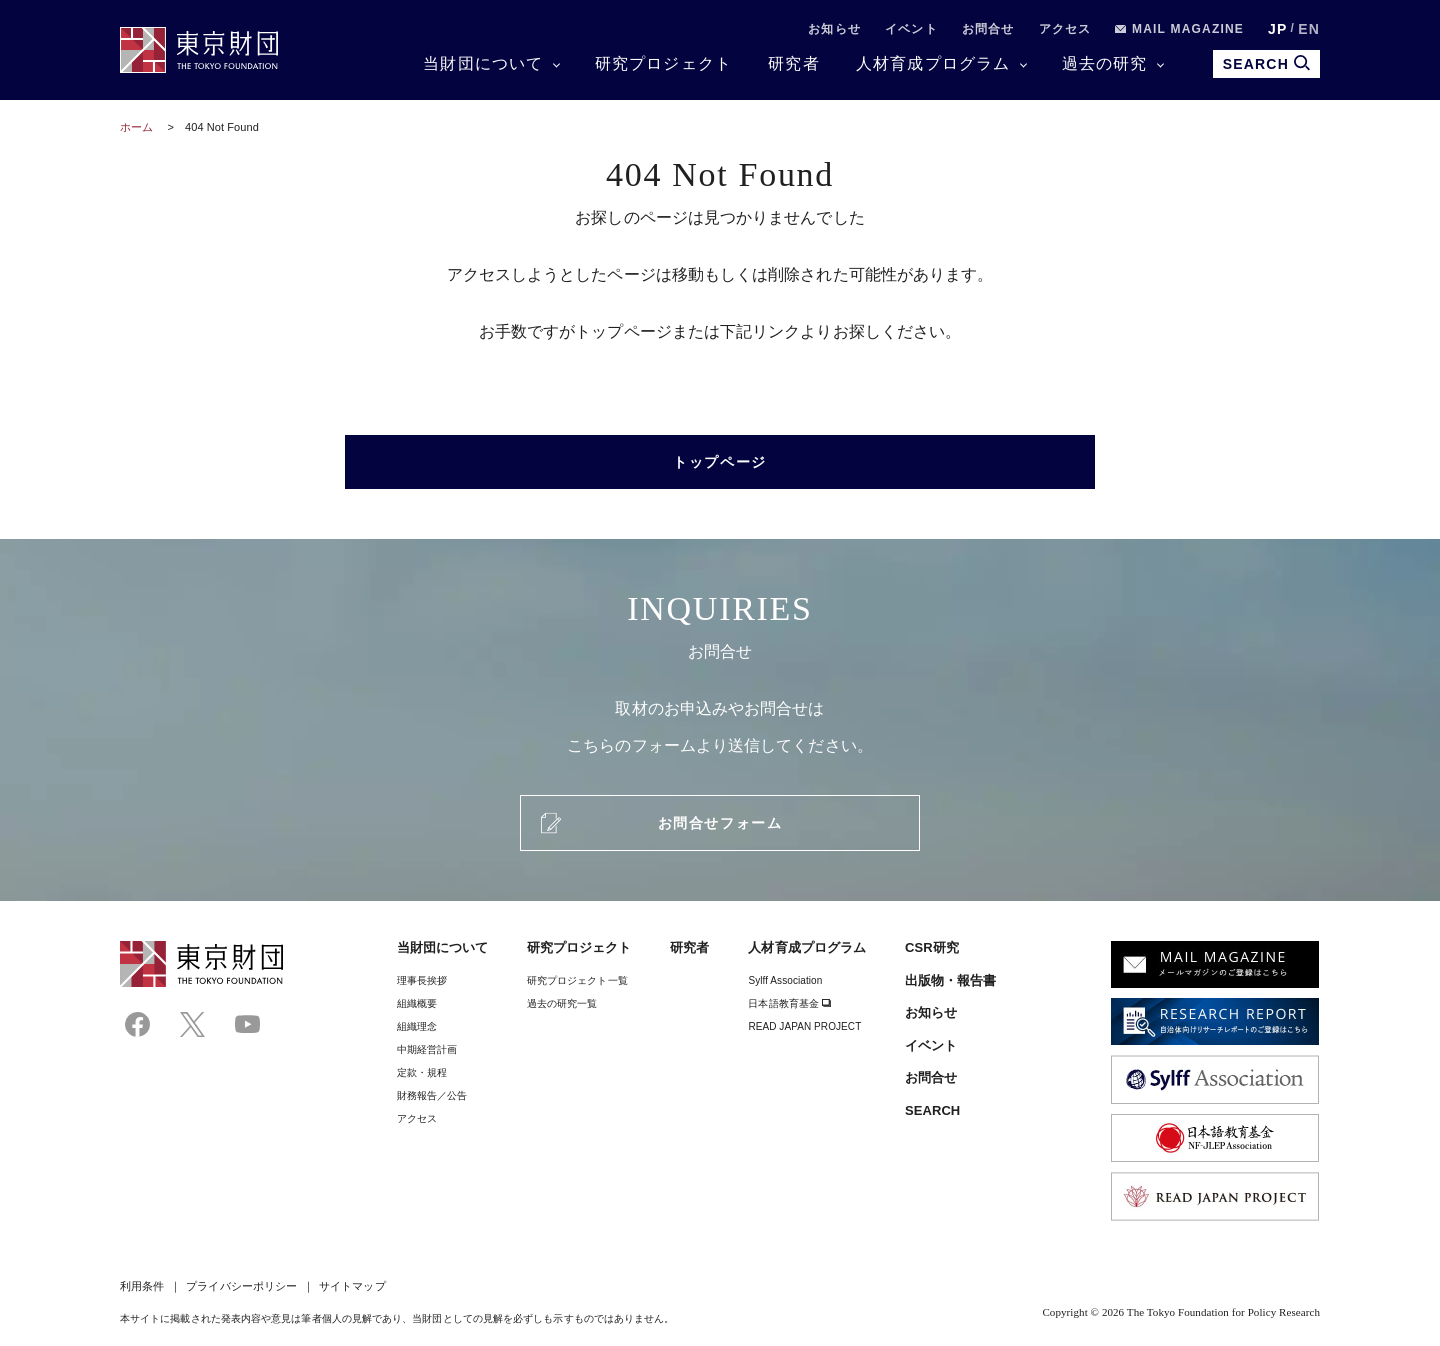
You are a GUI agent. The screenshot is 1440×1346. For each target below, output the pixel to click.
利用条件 (142, 1286)
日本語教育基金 (789, 1003)
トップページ (719, 462)
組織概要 (417, 1003)
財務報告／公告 (432, 1095)
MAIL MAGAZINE (1179, 29)
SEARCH (932, 1110)
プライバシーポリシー (241, 1286)
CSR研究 (932, 947)
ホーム (136, 127)
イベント (911, 29)
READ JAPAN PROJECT (804, 1026)
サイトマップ (352, 1286)
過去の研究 (1105, 63)
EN (1309, 29)
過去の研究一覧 (562, 1003)
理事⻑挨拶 (422, 980)
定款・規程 (422, 1072)
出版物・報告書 (951, 980)
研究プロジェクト (664, 63)
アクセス (1065, 29)
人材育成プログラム (933, 63)
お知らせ (834, 29)
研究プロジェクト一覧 (577, 980)
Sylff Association (785, 980)
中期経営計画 (427, 1049)
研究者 (794, 63)
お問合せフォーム (720, 823)
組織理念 (417, 1026)
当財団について (483, 63)
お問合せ (988, 29)
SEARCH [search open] (1266, 63)
